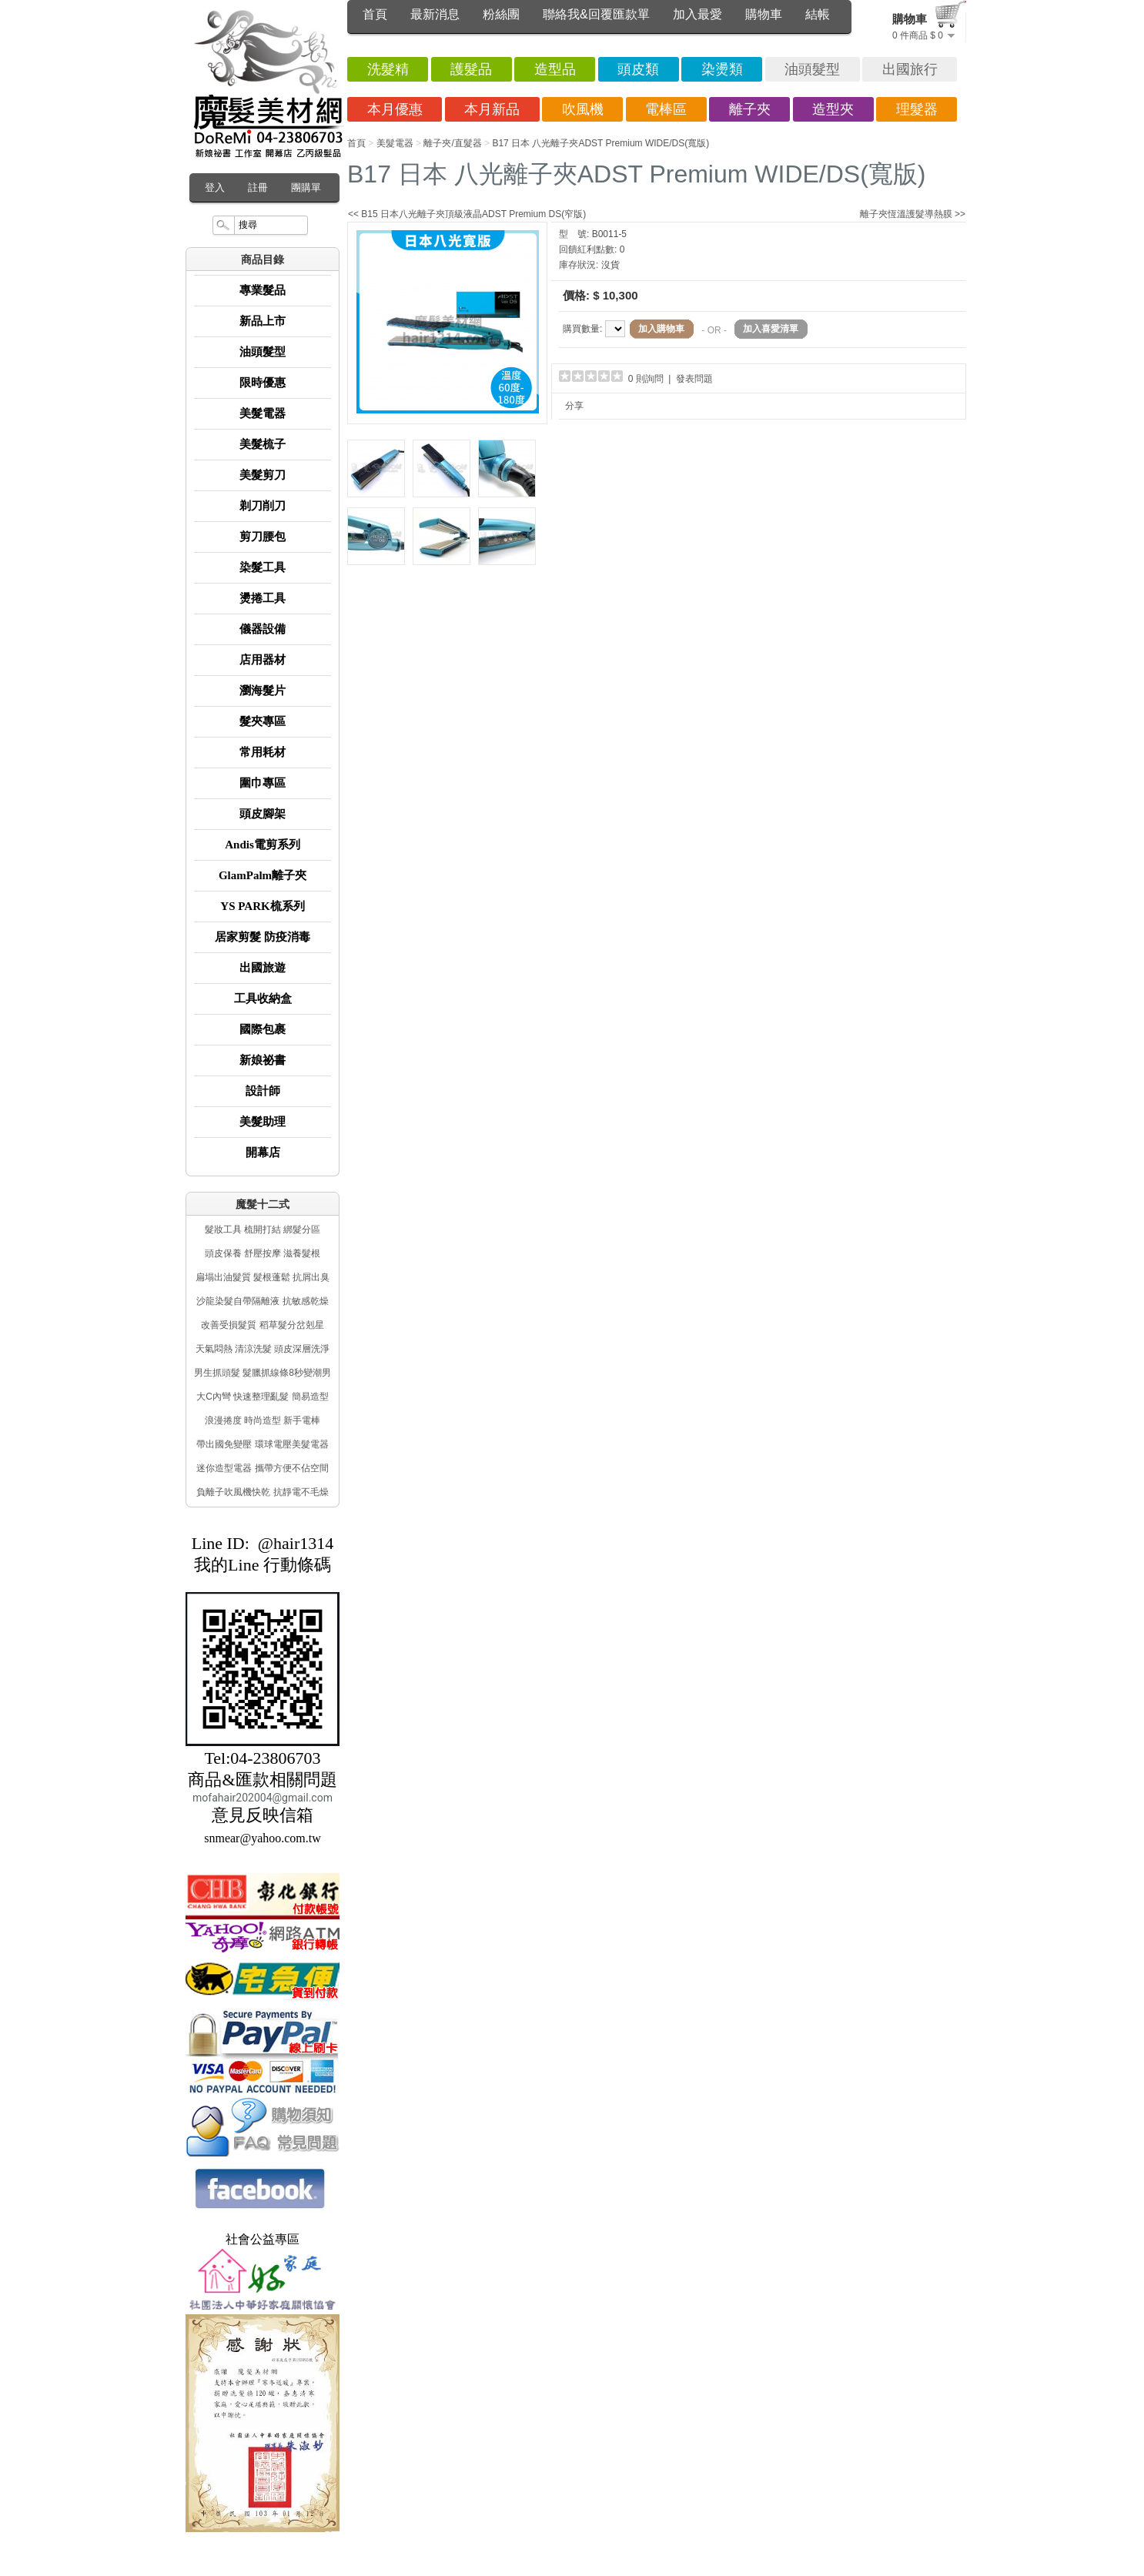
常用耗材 (262, 752)
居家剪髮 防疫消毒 (262, 937)
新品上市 (262, 321)
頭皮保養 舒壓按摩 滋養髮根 (263, 1253)
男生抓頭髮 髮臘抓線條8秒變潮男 (262, 1372)
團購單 (306, 187)
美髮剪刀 (262, 475)
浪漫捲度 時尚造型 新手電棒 (263, 1420)
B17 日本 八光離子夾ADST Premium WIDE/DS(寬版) (600, 143)
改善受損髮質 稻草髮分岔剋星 (262, 1325)
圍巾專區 (262, 783)
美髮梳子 (262, 444)
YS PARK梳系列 (262, 906)
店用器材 (262, 660)
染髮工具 (262, 567)
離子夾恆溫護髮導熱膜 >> (912, 214)
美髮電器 (262, 413)
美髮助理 (262, 1122)
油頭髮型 (262, 352)
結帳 (817, 14)
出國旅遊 (262, 968)
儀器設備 (262, 629)
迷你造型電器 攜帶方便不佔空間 (262, 1468)
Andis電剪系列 (262, 844)
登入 (215, 187)
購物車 (763, 14)
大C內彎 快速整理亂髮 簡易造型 (262, 1396)
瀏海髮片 (262, 690)
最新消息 (435, 14)
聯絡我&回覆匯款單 (596, 14)
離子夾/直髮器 (452, 143)
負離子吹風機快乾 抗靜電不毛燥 (262, 1492)
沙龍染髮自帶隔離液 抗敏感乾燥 (262, 1301)
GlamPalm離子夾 (262, 875)
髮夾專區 (262, 721)
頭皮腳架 (262, 814)
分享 (574, 405)
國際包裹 (262, 1029)
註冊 (258, 187)
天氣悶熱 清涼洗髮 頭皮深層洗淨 (263, 1348)
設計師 (263, 1091)
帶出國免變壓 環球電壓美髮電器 (262, 1444)
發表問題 (694, 378)
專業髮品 (262, 290)
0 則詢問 (646, 378)
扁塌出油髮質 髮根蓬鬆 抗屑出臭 (263, 1277)
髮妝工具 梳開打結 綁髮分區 (263, 1229)
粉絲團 (501, 14)
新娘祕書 (262, 1060)
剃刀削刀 (262, 506)
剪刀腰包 (262, 536)
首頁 (375, 14)
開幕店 (263, 1152)
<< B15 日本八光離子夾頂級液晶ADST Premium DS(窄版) (467, 214)
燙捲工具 (262, 598)
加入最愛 (697, 14)
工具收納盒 (263, 998)
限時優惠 (262, 382)
